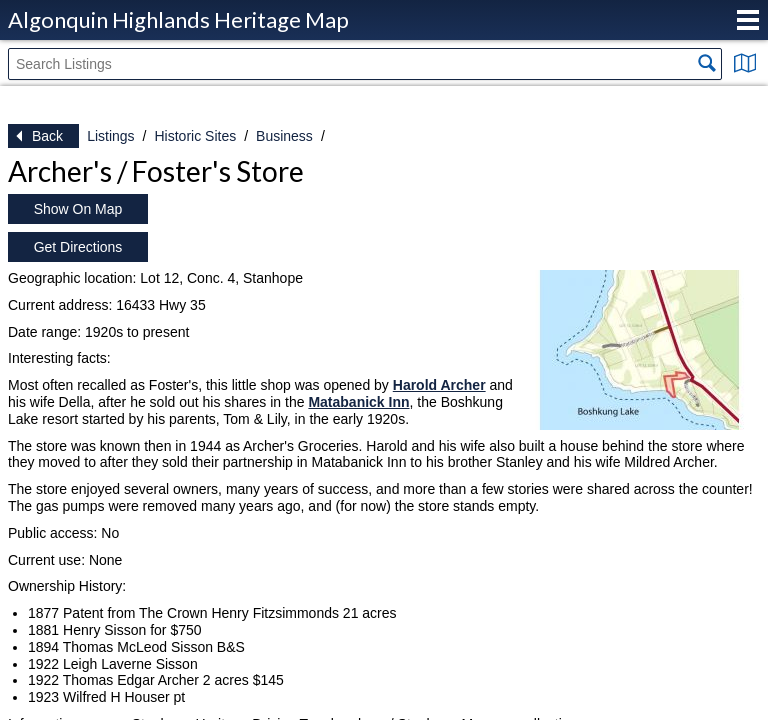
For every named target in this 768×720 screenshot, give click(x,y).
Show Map (745, 63)
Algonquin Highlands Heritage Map (178, 19)
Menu (748, 20)
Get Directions (78, 247)
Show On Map (78, 209)
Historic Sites (195, 136)
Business (284, 136)
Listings (110, 136)
